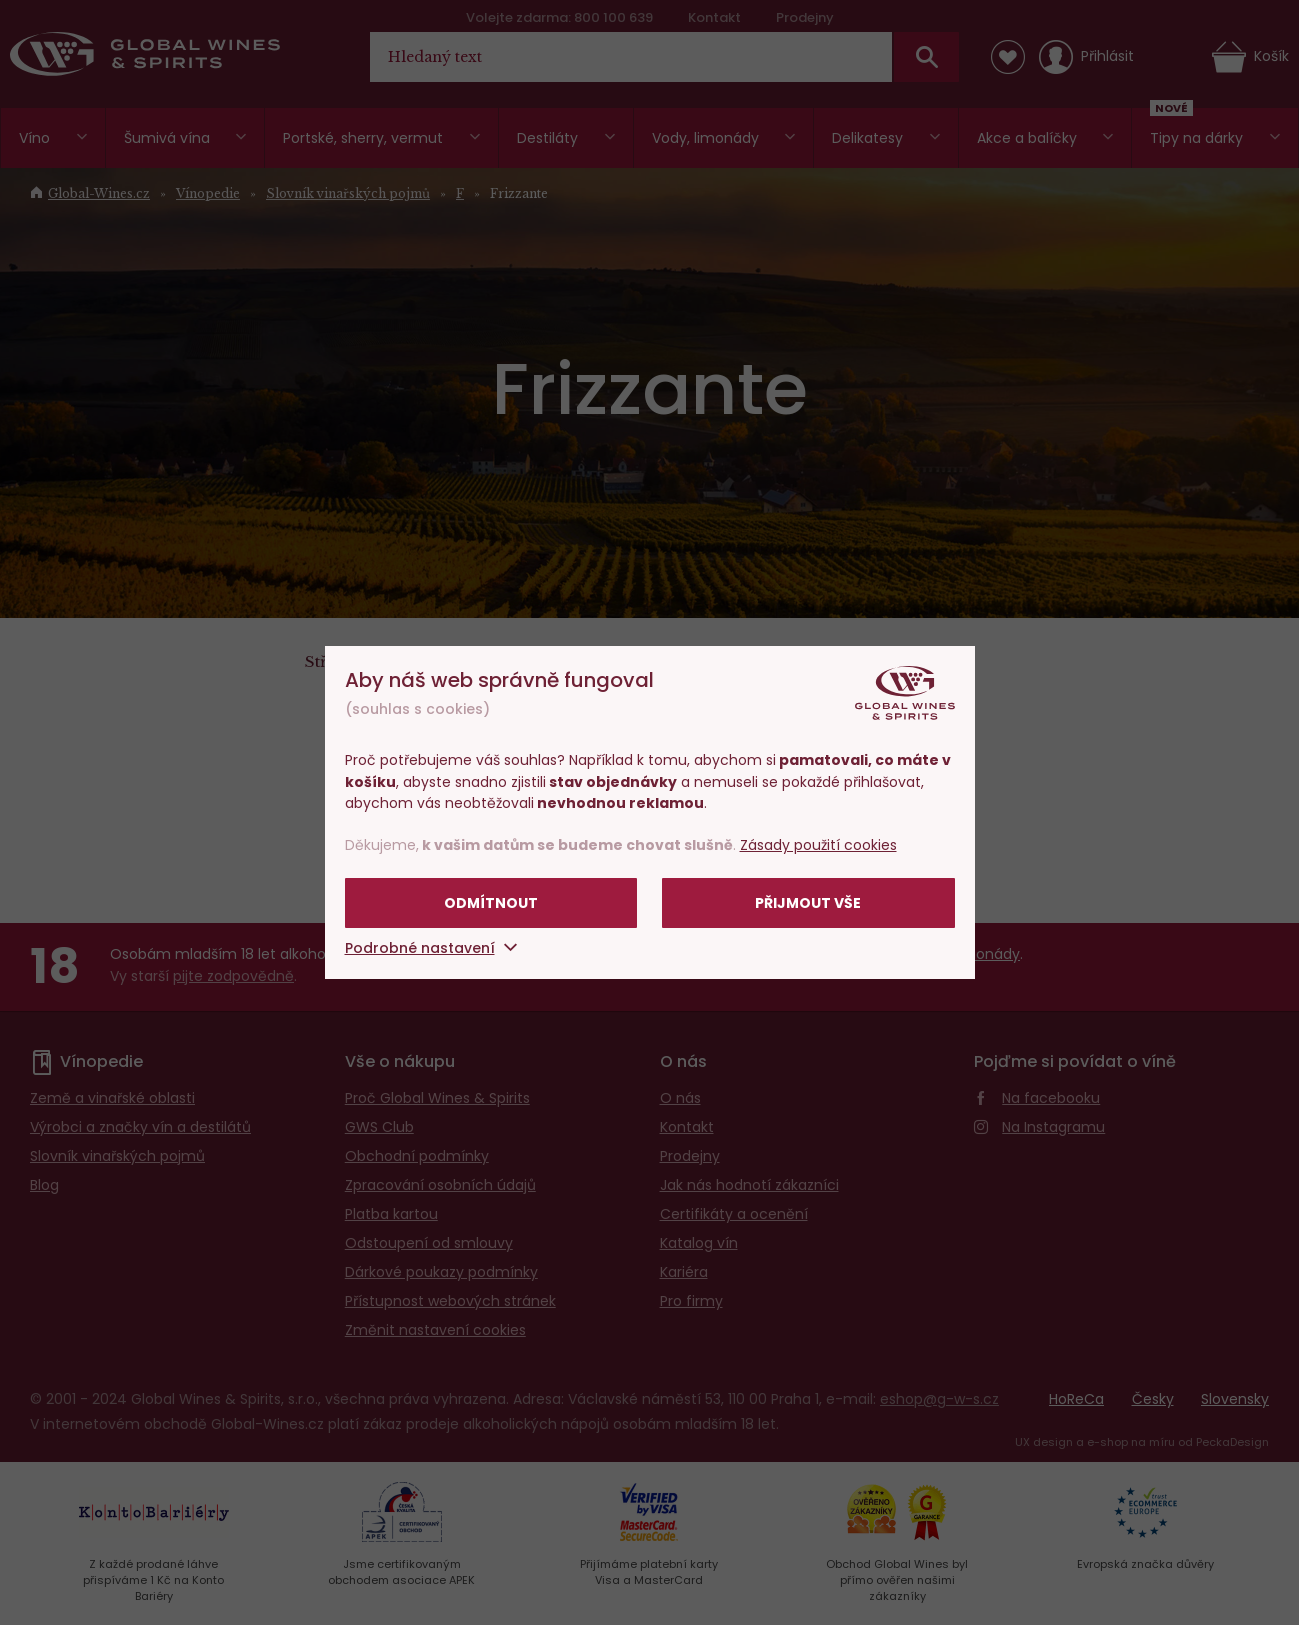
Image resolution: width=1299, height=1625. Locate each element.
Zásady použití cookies (818, 845)
